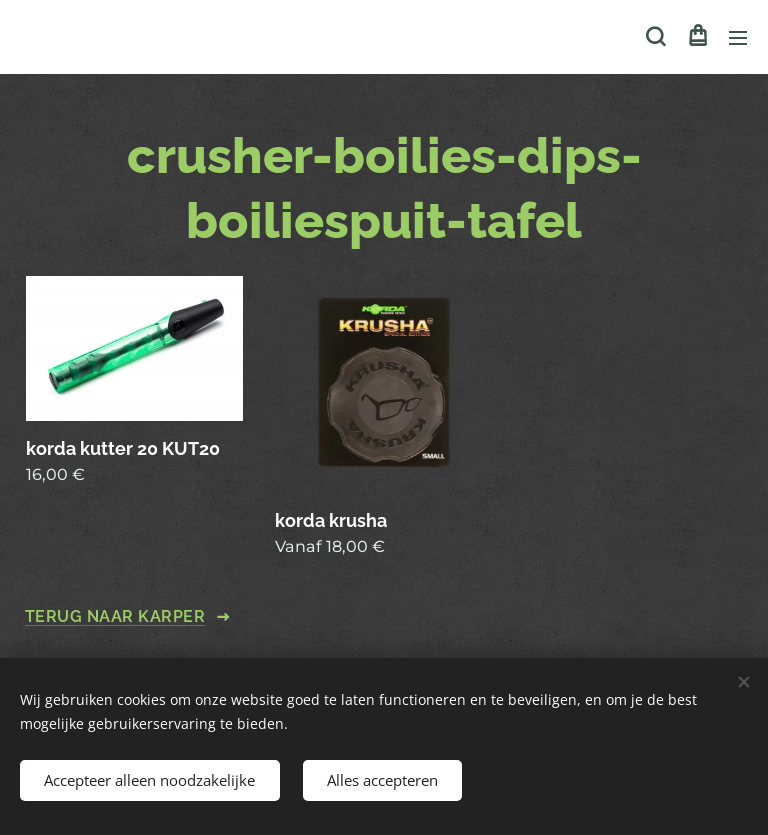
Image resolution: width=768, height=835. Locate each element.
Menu (738, 38)
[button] (655, 37)
